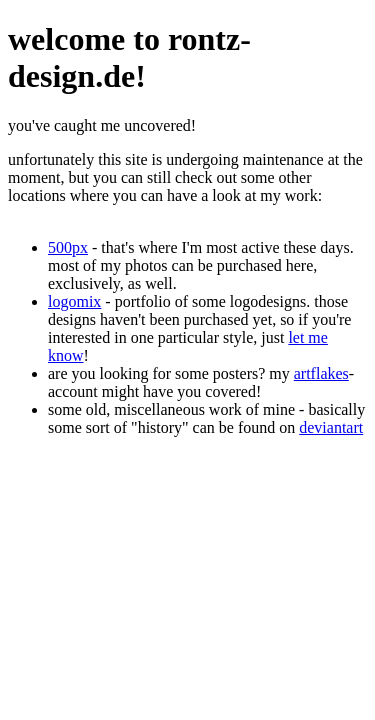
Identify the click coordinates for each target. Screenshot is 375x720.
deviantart (331, 427)
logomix (74, 301)
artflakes (321, 373)
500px (68, 247)
